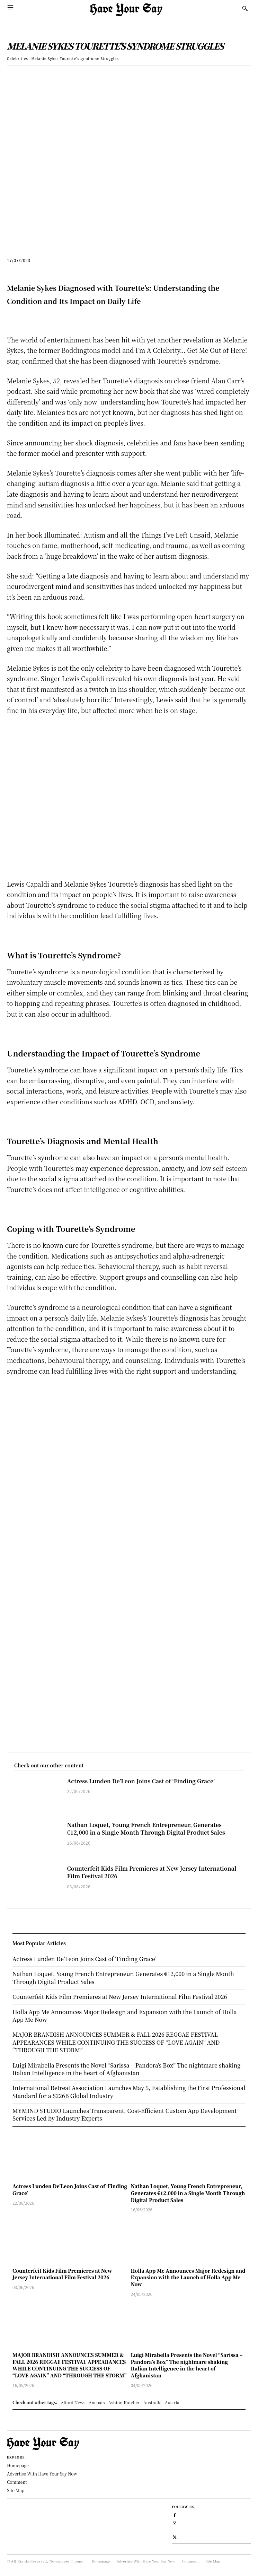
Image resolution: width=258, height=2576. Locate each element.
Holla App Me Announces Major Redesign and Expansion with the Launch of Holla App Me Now (188, 2277)
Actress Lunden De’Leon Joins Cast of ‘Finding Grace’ (141, 1781)
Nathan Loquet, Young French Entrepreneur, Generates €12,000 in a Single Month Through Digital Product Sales (146, 1828)
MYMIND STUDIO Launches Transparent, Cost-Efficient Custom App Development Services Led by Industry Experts (124, 2114)
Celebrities (17, 58)
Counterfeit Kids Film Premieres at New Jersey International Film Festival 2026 (152, 1872)
